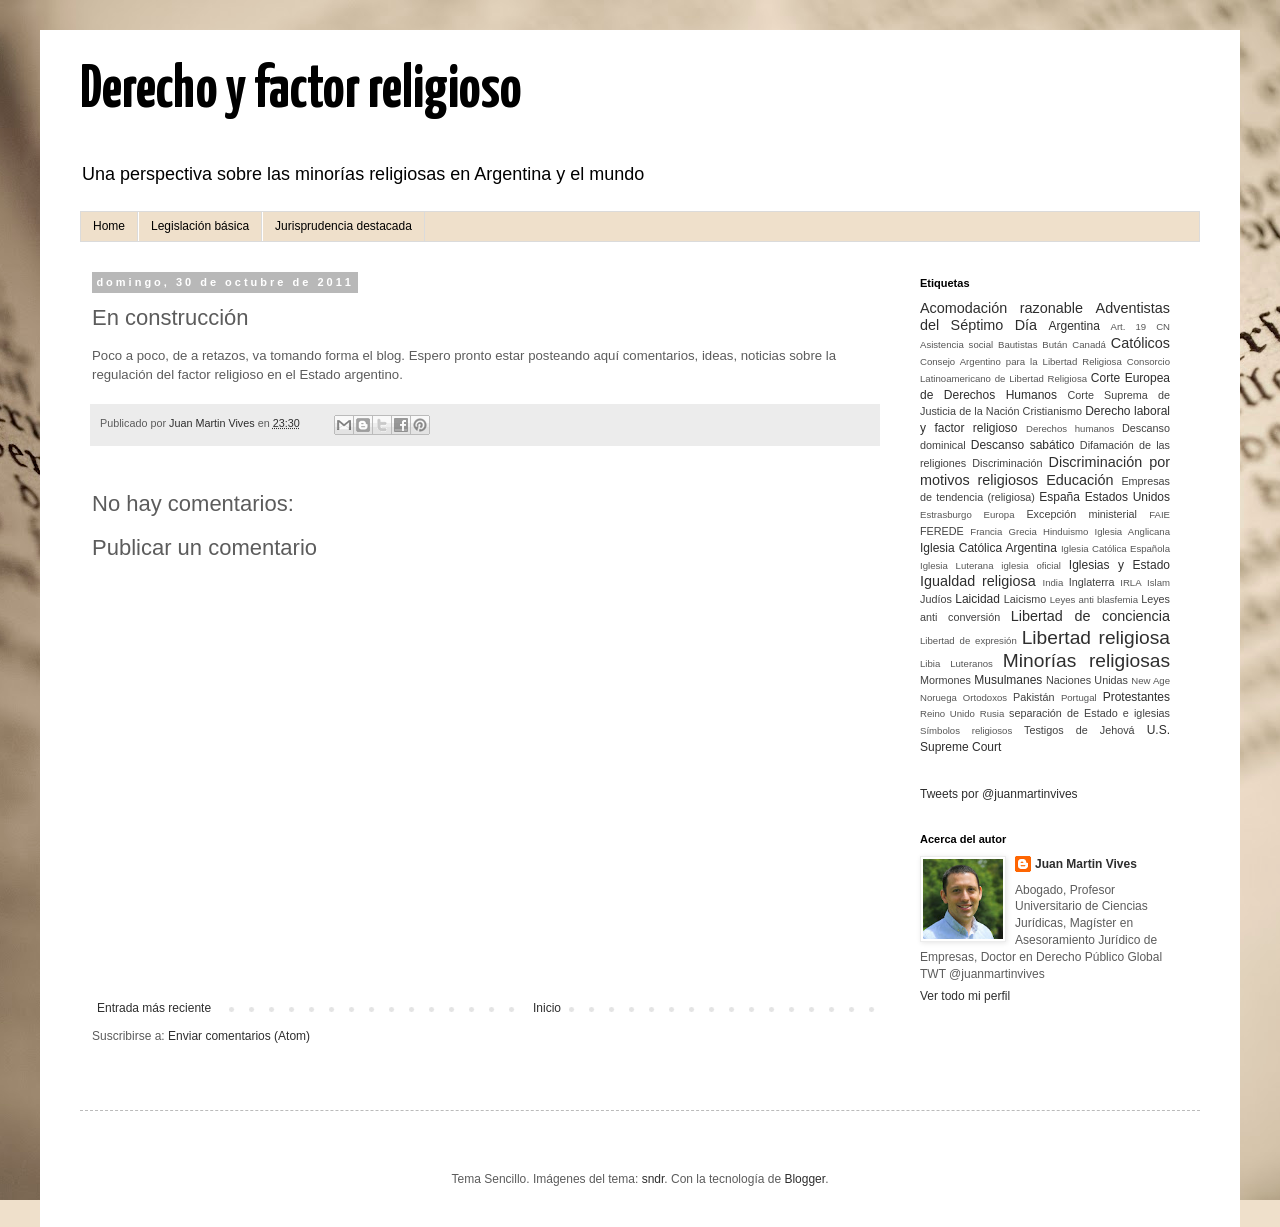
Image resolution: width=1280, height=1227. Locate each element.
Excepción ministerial (1081, 514)
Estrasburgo (946, 514)
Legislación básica (200, 226)
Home (109, 226)
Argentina (1073, 326)
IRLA (1130, 582)
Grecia (1023, 531)
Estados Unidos (1127, 497)
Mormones (945, 680)
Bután (1054, 344)
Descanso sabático (1023, 445)
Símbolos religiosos (966, 730)
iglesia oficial (1031, 565)
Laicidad (977, 599)
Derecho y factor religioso (301, 91)
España (1059, 497)
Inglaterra (1092, 582)
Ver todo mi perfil (965, 996)
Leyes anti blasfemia (1094, 599)
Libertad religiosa (1096, 637)
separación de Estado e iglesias (1089, 713)
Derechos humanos (1070, 428)
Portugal (1079, 697)
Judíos (936, 599)
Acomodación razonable (1001, 308)
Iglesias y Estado (1119, 565)
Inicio (547, 1008)
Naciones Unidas (1087, 680)
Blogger (804, 1179)
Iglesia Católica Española (1115, 548)
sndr (653, 1179)
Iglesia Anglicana (1132, 531)
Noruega (938, 697)
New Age (1150, 680)
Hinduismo (1065, 531)
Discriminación (1007, 463)
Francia (986, 531)
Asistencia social (956, 344)
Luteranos (971, 663)
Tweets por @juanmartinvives (999, 794)
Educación (1079, 480)
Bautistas (1017, 344)
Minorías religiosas (1086, 660)
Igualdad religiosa (978, 581)
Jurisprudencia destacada (343, 226)
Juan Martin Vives (1086, 864)
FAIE (1159, 514)
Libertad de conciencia (1090, 616)
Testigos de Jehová (1079, 730)
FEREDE (942, 531)
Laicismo (1025, 599)
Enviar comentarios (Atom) (239, 1036)
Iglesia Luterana (956, 565)
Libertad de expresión (968, 640)
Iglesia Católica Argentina (988, 548)
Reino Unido (947, 713)
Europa (999, 514)
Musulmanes (1008, 680)
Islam (1158, 582)
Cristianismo (1052, 411)
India (1052, 582)
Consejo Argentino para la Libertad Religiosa (1021, 361)
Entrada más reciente (154, 1008)
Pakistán (1033, 697)
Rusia (992, 713)
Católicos (1140, 343)
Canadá (1089, 344)
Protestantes (1136, 697)
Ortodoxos (985, 697)
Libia (930, 663)
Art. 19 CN (1140, 326)
